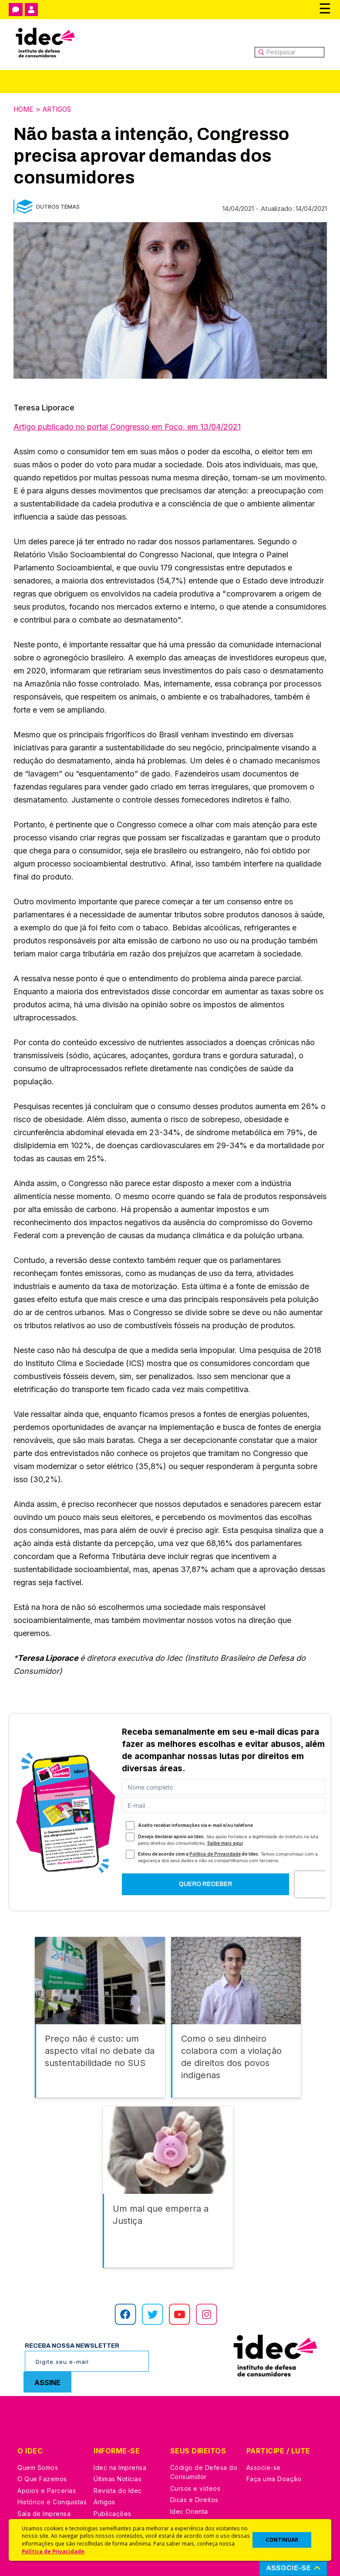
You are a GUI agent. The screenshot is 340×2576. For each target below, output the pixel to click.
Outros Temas (58, 206)
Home (24, 109)
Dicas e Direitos (194, 2463)
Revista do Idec (118, 2454)
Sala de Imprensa (44, 2477)
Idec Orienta (189, 2475)
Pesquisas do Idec (198, 2486)
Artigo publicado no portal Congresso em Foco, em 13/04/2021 (127, 426)
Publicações (112, 2477)
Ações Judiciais (194, 2498)
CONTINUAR (282, 2539)
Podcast (106, 2500)
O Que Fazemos (42, 2442)
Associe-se (263, 2431)
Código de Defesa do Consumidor (204, 2435)
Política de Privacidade (53, 2551)
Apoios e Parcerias (46, 2454)
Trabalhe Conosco (45, 2488)
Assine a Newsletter (124, 2488)
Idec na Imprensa (120, 2431)
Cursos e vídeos (195, 2452)
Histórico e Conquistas (52, 2465)
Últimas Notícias (117, 2442)
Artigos (60, 109)
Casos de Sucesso (199, 2509)
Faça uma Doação (274, 2442)
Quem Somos (37, 2431)
